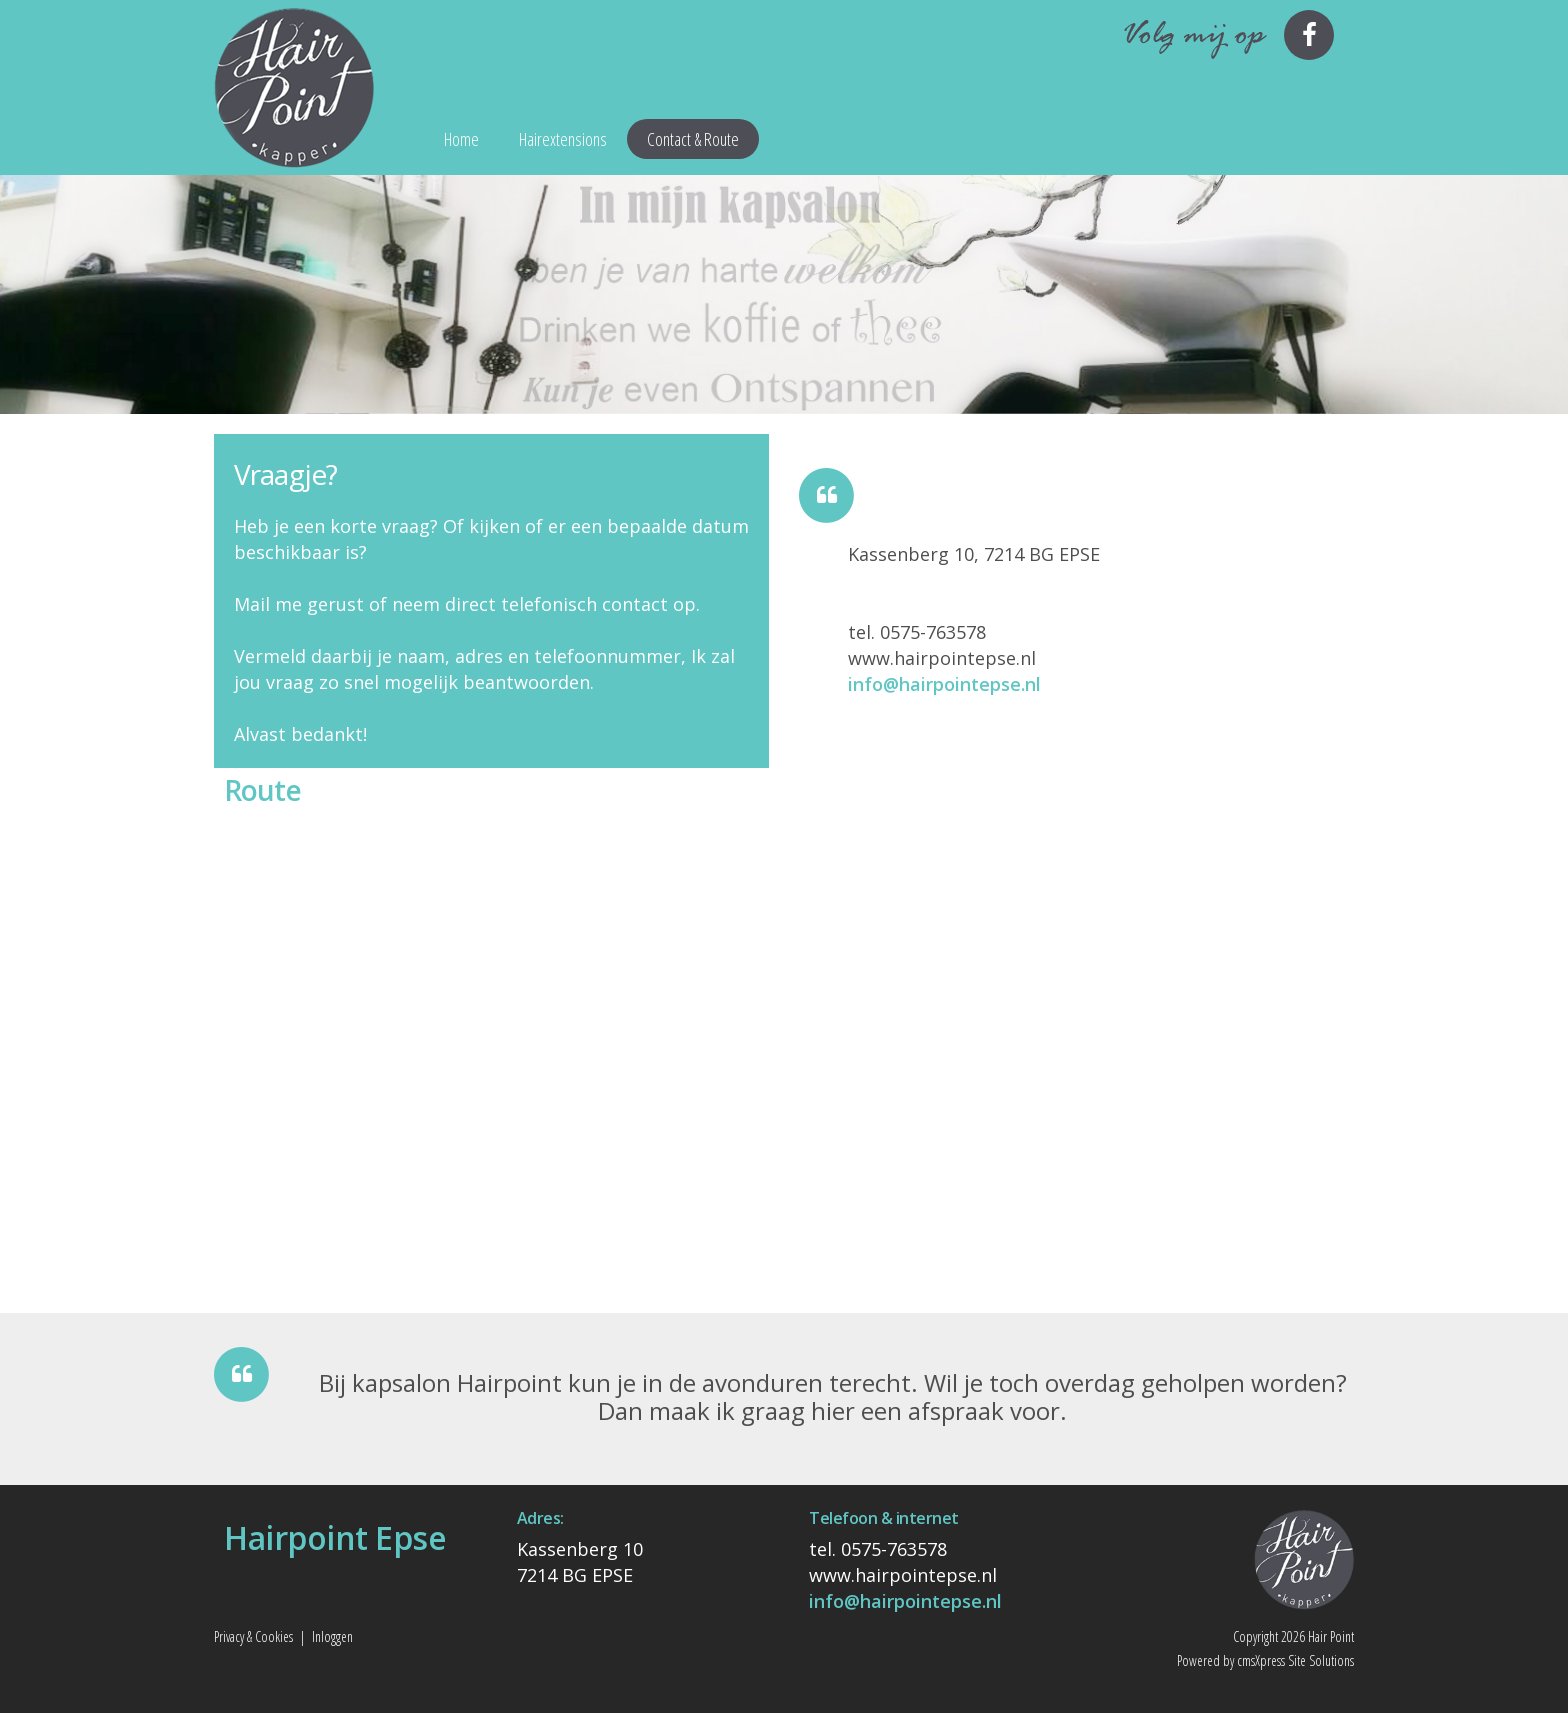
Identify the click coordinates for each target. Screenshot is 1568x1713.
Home (461, 139)
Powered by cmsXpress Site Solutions (1265, 1660)
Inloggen (332, 1636)
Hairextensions (563, 139)
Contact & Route (693, 139)
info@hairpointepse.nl (944, 684)
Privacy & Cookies (253, 1636)
